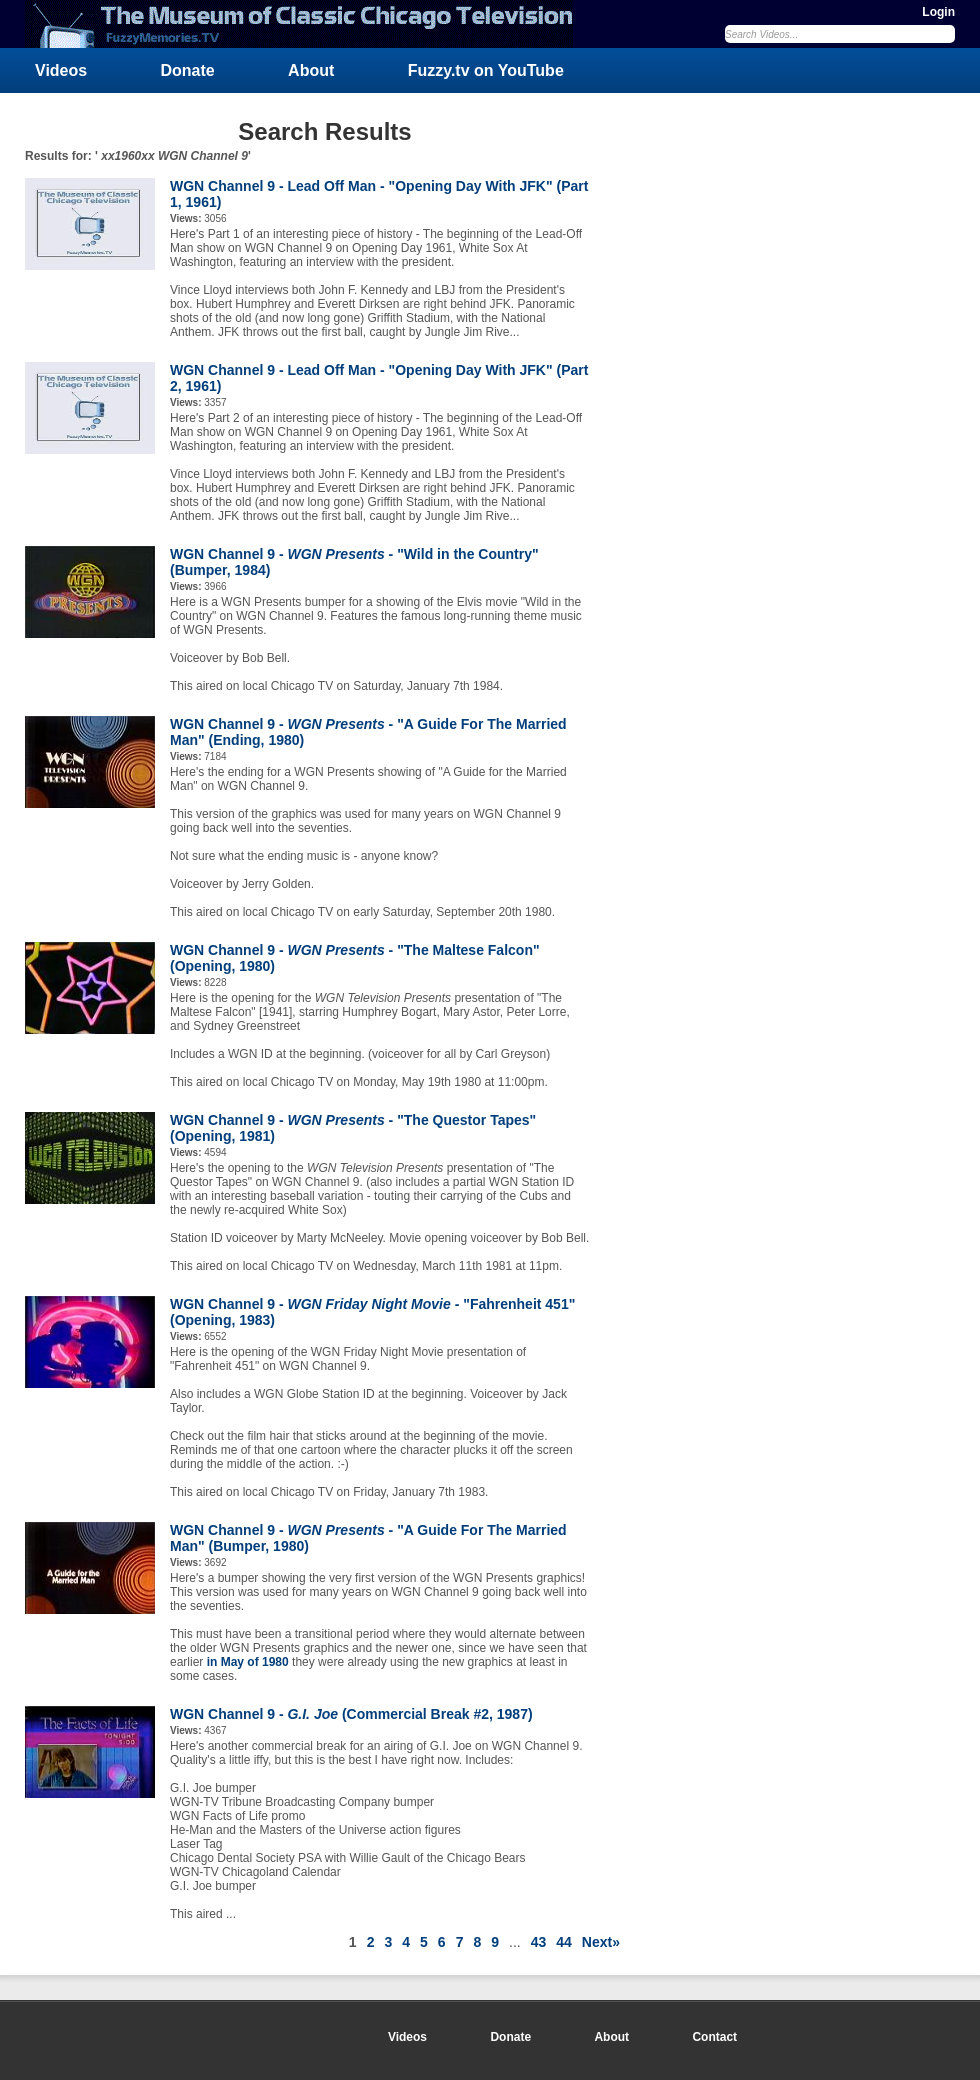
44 (564, 1942)
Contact (714, 2037)
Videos (61, 70)
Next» (601, 1942)
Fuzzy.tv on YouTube (486, 70)
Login (938, 12)
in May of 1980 (248, 1662)
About (311, 70)
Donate (188, 70)
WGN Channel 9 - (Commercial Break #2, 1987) (351, 1714)
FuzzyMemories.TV (307, 24)
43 (539, 1942)
